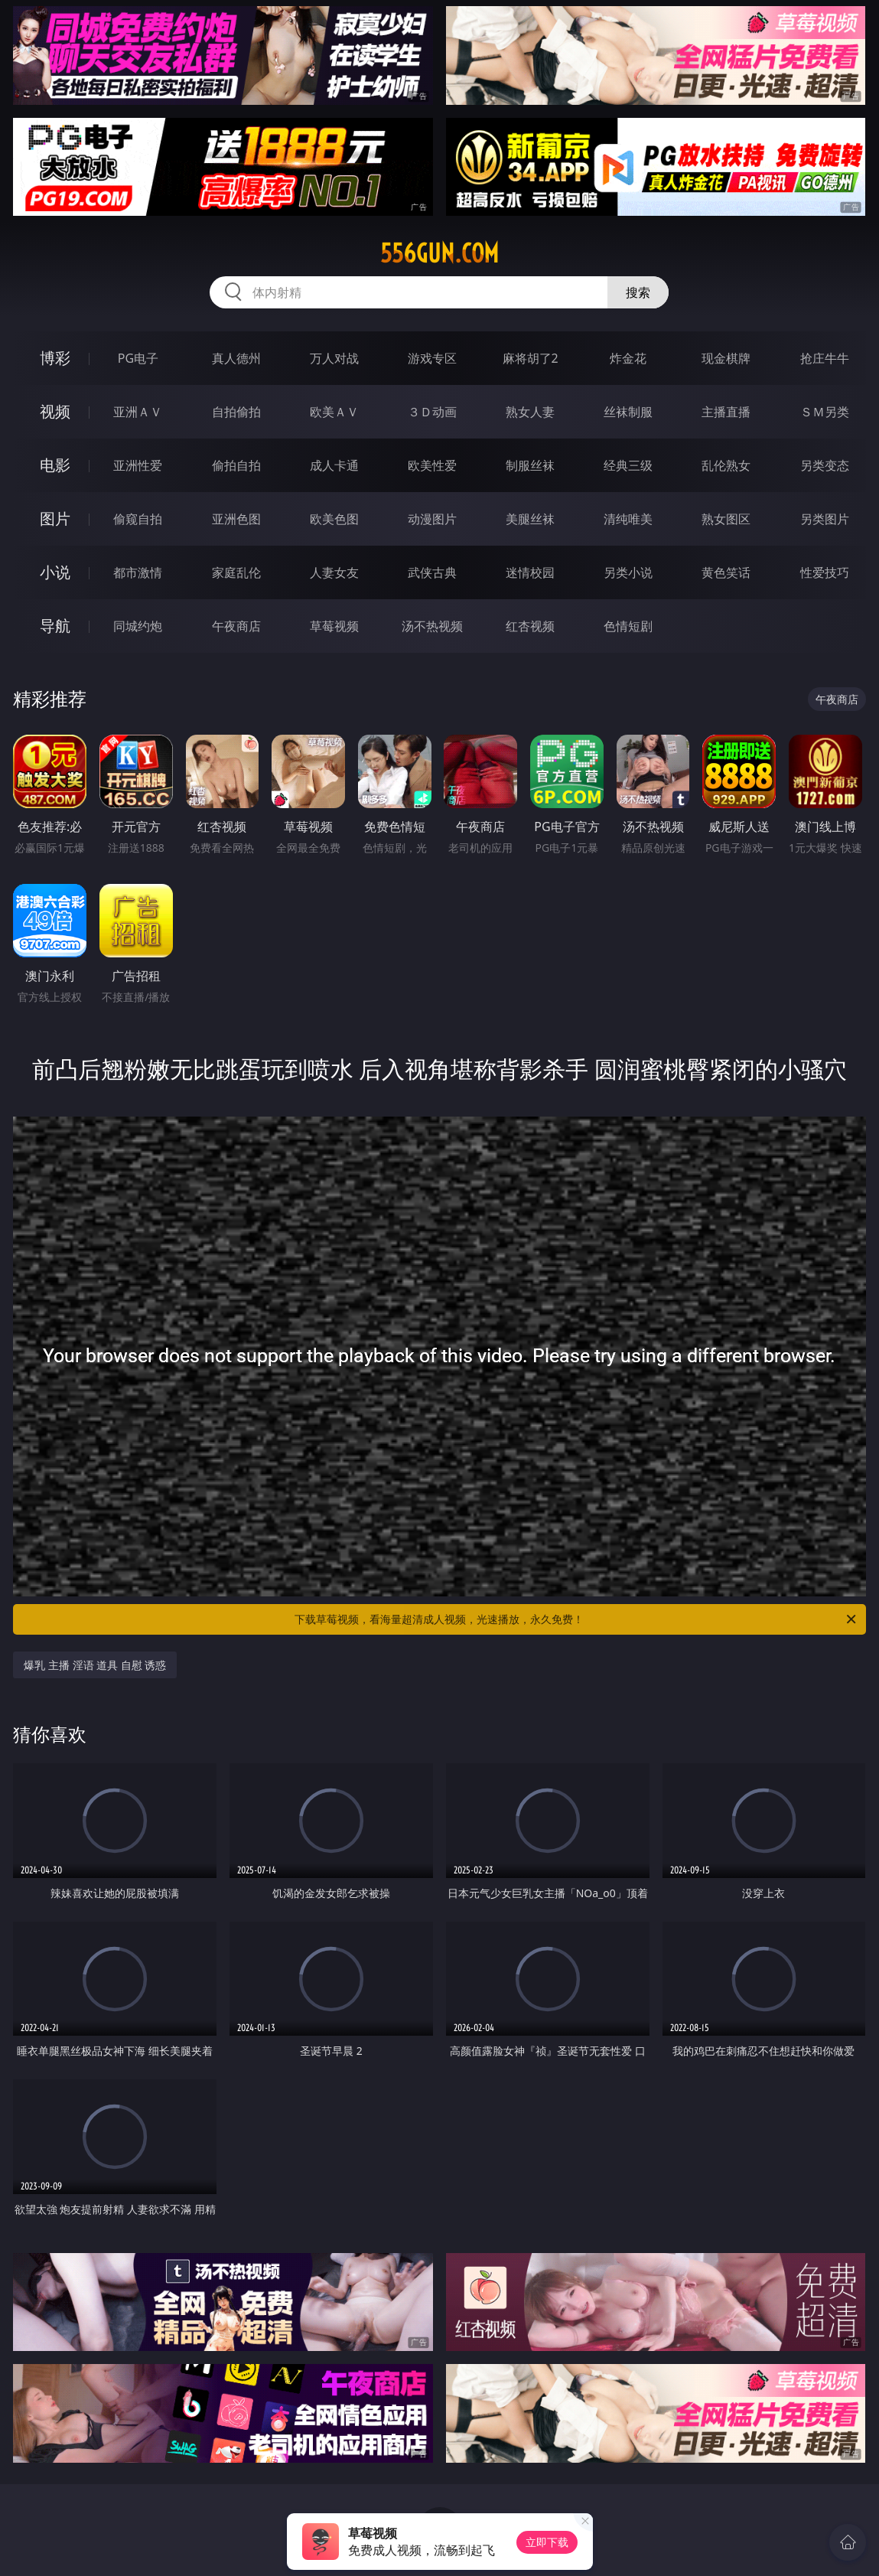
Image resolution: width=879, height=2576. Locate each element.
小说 (55, 572)
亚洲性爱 (137, 465)
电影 (55, 465)
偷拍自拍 (236, 465)
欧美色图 (334, 518)
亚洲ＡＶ (137, 411)
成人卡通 (334, 465)
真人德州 (236, 358)
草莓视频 (334, 626)
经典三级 (628, 465)
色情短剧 (628, 626)
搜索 (638, 292)
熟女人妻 (530, 411)
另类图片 (824, 518)
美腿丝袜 (530, 518)
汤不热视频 (432, 626)
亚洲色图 (236, 518)
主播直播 (726, 411)
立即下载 (547, 2542)
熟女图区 (726, 518)
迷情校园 (530, 572)
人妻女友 (334, 572)
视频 (55, 411)
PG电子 (138, 358)
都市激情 (137, 572)
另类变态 (824, 465)
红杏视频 (530, 626)
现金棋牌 (726, 358)
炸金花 (628, 358)
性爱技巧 (824, 572)
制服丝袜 (530, 465)
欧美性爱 (432, 465)
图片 (55, 518)
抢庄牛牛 (824, 358)
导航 (55, 625)
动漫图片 (432, 518)
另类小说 (628, 572)
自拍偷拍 (236, 411)
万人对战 (334, 358)
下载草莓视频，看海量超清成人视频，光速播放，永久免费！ (576, 1619)
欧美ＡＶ (334, 411)
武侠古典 (432, 572)
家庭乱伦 (236, 572)
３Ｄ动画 (432, 411)
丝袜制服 (628, 411)
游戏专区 (432, 358)
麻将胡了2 (530, 358)
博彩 (55, 357)
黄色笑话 (726, 572)
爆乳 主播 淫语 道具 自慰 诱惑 (95, 1665)
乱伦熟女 (726, 465)
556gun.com (439, 253)
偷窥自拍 (137, 518)
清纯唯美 (628, 518)
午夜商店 (236, 626)
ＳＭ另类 (824, 411)
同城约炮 (137, 626)
